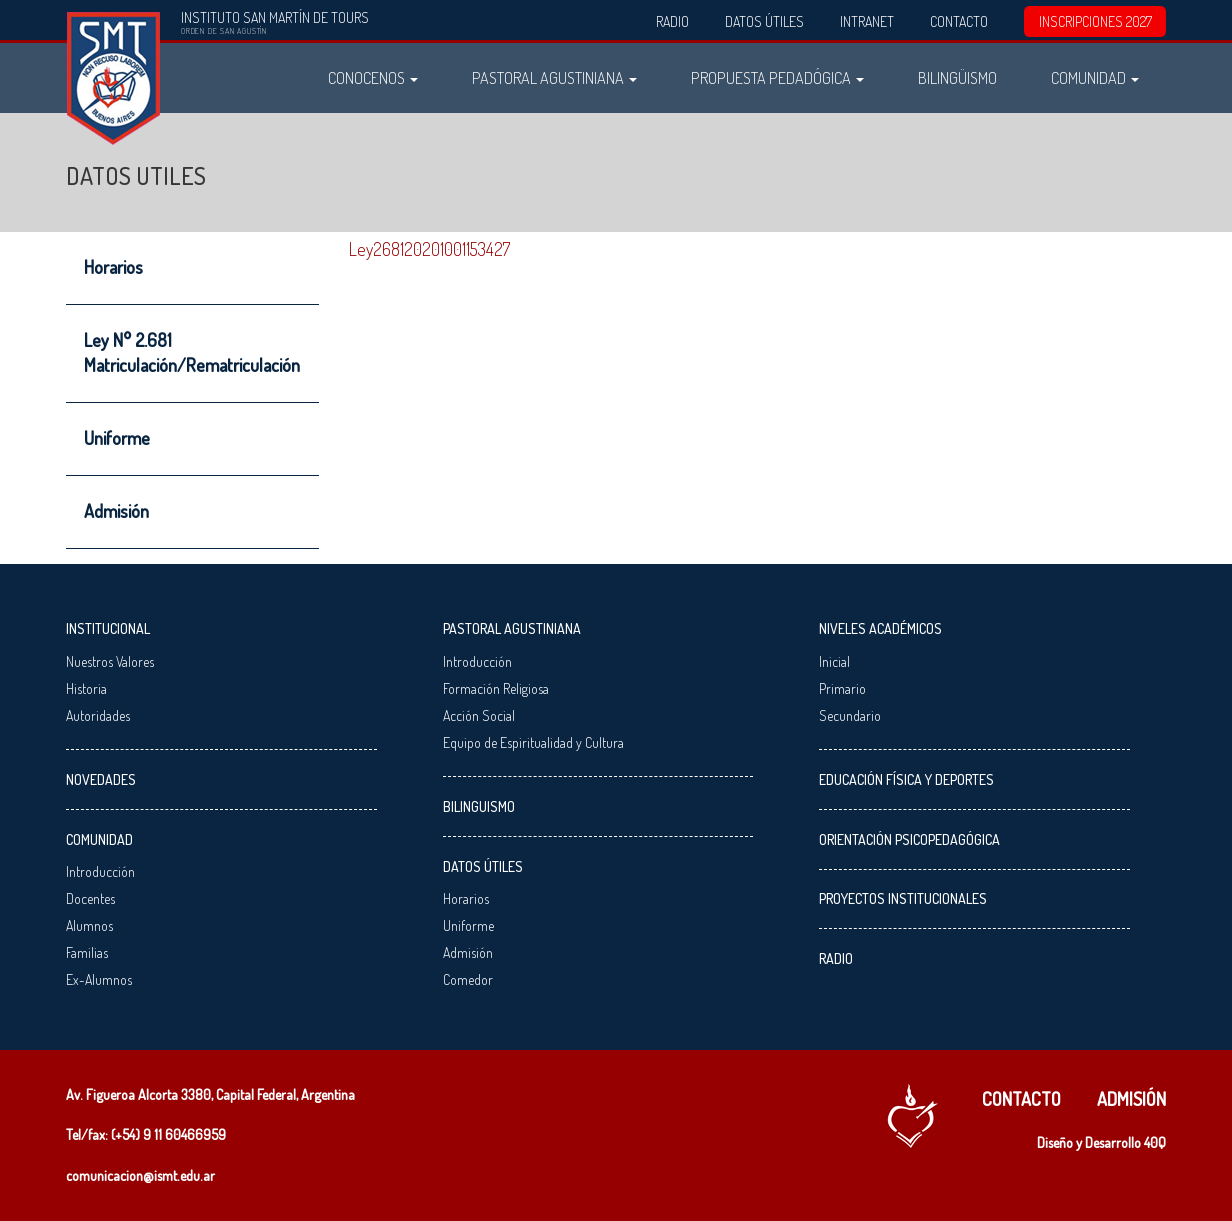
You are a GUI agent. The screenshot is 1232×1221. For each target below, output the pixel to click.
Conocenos (373, 77)
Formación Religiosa (496, 688)
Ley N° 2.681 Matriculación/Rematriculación (192, 352)
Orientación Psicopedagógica (909, 839)
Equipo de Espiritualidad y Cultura (533, 742)
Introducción (100, 871)
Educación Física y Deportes (906, 779)
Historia (86, 688)
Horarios (113, 267)
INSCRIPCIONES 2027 (1095, 21)
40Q (1155, 1142)
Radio (672, 21)
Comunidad (1095, 77)
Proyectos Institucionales (903, 898)
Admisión (116, 511)
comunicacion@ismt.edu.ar (140, 1175)
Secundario (850, 715)
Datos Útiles (764, 21)
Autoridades (98, 715)
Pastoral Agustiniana (554, 77)
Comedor (468, 979)
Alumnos (89, 925)
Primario (842, 688)
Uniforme (117, 438)
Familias (87, 952)
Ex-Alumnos (99, 979)
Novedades (101, 779)
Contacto (959, 21)
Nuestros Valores (110, 661)
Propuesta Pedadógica (777, 77)
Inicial (834, 661)
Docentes (90, 898)
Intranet (867, 21)
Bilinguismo (479, 806)
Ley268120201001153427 (429, 249)
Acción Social (479, 715)
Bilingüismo (957, 77)
